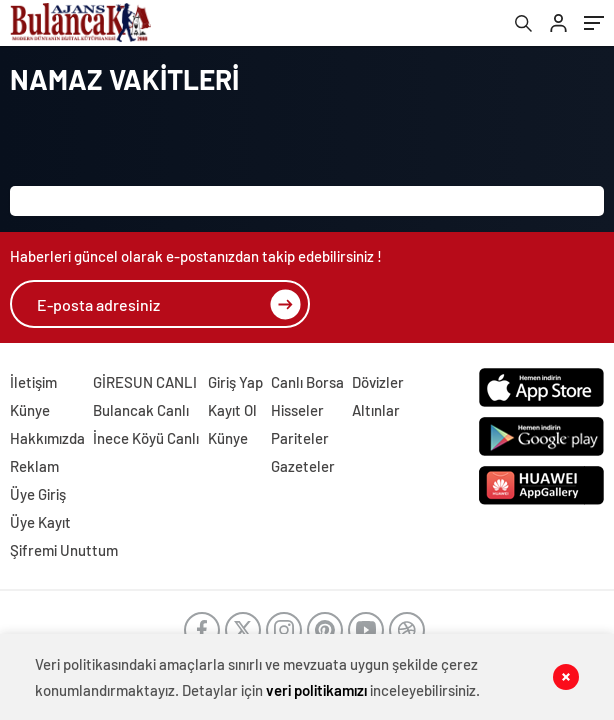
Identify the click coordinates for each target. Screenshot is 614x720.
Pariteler (300, 438)
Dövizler (378, 382)
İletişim (33, 382)
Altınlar (376, 410)
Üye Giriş (38, 494)
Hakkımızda (47, 438)
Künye (30, 410)
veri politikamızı (316, 690)
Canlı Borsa (307, 382)
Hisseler (297, 410)
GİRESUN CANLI (145, 382)
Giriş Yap (235, 382)
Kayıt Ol (232, 410)
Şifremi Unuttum (64, 550)
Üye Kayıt (40, 522)
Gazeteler (303, 466)
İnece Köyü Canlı (146, 438)
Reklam (34, 466)
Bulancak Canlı (141, 410)
